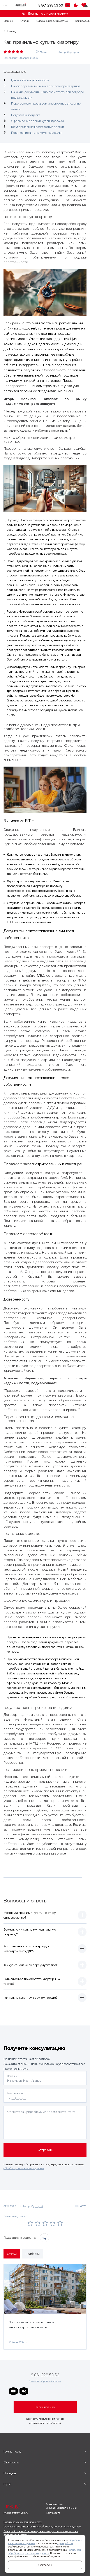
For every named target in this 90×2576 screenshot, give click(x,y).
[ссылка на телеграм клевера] (55, 2391)
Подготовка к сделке (25, 115)
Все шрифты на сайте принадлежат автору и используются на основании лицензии (41, 2533)
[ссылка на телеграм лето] (76, 2391)
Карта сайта (53, 2512)
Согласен (45, 2565)
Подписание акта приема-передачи (36, 133)
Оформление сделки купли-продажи (37, 121)
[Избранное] (83, 5)
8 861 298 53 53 (50, 5)
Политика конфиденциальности (23, 2522)
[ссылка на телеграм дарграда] (45, 2391)
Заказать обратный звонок (45, 2381)
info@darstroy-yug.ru (16, 2512)
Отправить (45, 2150)
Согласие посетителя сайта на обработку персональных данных (42, 2526)
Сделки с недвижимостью (52, 20)
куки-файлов (65, 2543)
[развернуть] (82, 1915)
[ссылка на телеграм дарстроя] (34, 2391)
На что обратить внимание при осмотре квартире (45, 86)
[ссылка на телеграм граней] (66, 2391)
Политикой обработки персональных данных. (44, 2551)
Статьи (24, 20)
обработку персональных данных (24, 2168)
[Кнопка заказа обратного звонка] (67, 5)
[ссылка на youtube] (13, 2391)
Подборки (32, 2254)
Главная (8, 20)
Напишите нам (45, 2407)
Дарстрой (73, 52)
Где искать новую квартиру (30, 80)
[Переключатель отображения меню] (5, 5)
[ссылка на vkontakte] (23, 2391)
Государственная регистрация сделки (37, 127)
